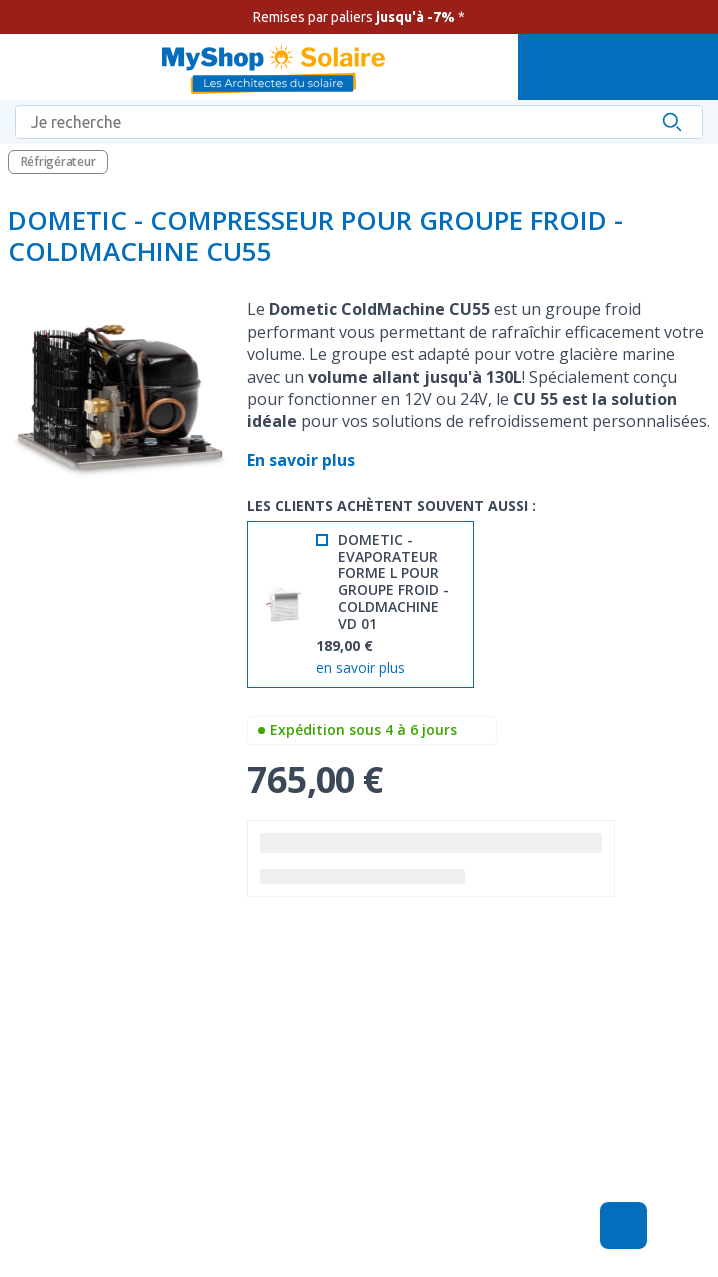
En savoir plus (303, 460)
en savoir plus (360, 668)
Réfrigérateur (58, 161)
